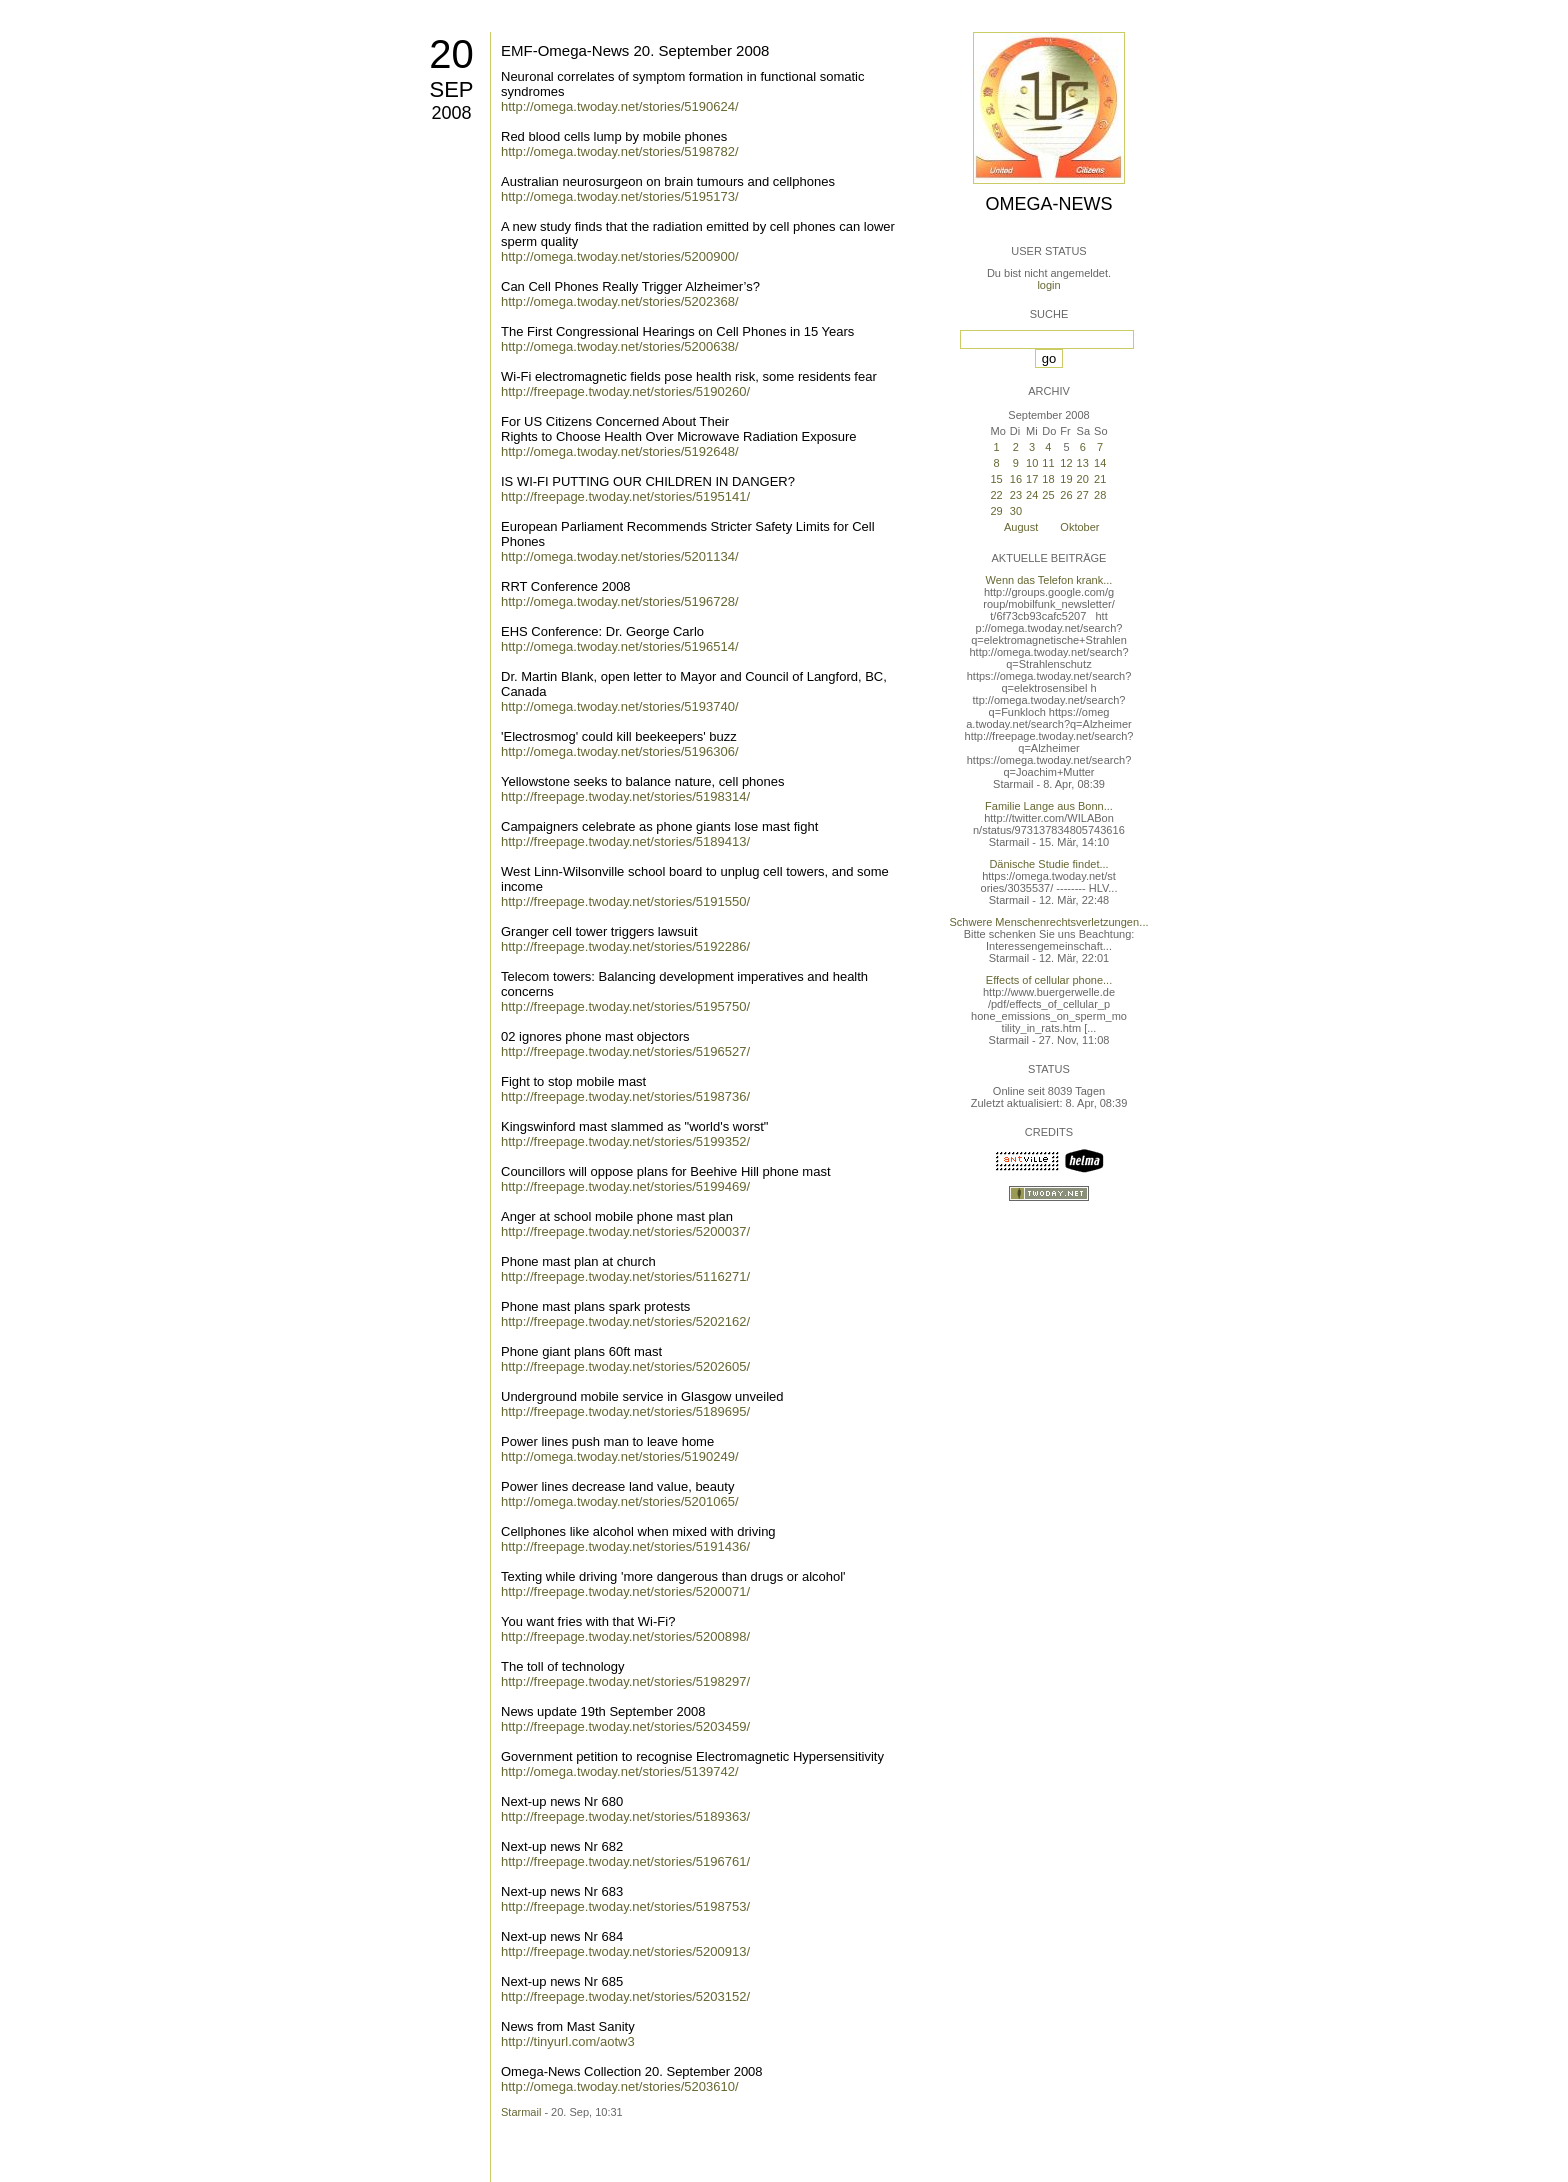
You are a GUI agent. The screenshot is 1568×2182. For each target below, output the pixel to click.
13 (1083, 463)
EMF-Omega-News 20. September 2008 (635, 50)
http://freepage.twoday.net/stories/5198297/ (625, 1681)
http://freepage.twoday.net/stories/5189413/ (625, 841)
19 (1066, 479)
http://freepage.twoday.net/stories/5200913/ (625, 1951)
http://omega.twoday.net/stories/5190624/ (620, 106)
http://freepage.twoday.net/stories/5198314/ (625, 796)
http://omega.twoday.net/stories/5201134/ (620, 556)
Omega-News (1048, 204)
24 (1032, 495)
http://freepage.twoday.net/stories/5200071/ (625, 1591)
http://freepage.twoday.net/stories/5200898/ (625, 1636)
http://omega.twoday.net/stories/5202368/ (620, 301)
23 (1016, 495)
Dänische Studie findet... (1048, 864)
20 (451, 54)
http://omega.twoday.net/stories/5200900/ (620, 256)
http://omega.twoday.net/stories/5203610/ (620, 2086)
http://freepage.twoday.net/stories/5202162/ (625, 1321)
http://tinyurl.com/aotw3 (568, 2041)
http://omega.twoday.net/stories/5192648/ (620, 451)
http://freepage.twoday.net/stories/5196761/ (625, 1861)
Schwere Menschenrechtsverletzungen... (1049, 922)
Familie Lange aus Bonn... (1049, 806)
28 (1100, 495)
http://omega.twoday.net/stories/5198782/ (620, 151)
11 (1048, 463)
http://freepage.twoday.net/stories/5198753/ (625, 1906)
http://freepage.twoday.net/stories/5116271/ (625, 1276)
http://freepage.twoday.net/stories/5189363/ (625, 1816)
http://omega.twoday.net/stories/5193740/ (620, 706)
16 (1016, 479)
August (1021, 527)
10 (1032, 463)
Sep (451, 89)
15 (996, 479)
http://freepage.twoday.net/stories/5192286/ (625, 946)
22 (996, 495)
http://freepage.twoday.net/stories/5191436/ (625, 1546)
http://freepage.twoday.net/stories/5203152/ (625, 1996)
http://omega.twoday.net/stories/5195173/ (620, 196)
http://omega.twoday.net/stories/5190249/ (620, 1456)
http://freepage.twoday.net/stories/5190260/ (625, 391)
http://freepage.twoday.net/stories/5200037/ (625, 1231)
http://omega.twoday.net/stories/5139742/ (620, 1771)
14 (1100, 463)
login (1048, 285)
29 (996, 511)
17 (1032, 479)
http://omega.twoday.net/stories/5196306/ (620, 751)
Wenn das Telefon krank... (1049, 580)
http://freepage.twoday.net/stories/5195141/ (625, 496)
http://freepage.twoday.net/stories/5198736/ (625, 1096)
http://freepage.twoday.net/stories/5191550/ (625, 901)
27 (1083, 495)
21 (1100, 479)
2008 (451, 113)
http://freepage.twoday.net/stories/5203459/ (625, 1726)
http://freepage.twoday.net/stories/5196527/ (625, 1051)
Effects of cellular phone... (1049, 980)
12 (1066, 463)
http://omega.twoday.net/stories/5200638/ (620, 346)
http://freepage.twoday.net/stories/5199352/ (625, 1141)
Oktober (1079, 527)
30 (1016, 511)
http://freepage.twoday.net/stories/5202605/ (625, 1366)
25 (1048, 495)
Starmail (521, 2112)
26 (1066, 495)
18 (1048, 479)
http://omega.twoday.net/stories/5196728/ (620, 601)
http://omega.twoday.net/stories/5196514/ (620, 646)
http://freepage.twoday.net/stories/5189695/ (625, 1411)
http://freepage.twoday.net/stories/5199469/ (625, 1186)
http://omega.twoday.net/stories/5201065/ (620, 1501)
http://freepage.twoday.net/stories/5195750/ (625, 1006)
